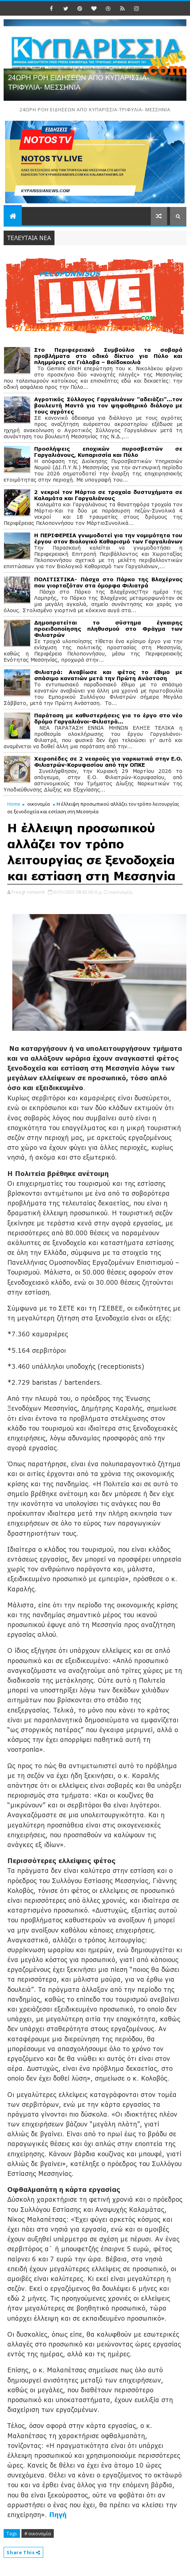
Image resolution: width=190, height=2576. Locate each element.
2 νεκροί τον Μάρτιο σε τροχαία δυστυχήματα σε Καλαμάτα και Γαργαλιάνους (108, 495)
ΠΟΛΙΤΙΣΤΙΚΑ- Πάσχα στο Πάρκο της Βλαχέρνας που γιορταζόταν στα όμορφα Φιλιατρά (108, 582)
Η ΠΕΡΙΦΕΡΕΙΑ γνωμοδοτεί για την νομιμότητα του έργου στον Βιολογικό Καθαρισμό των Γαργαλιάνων (108, 538)
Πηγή (57, 2515)
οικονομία (38, 804)
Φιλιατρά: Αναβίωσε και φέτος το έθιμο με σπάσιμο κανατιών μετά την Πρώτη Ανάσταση (108, 675)
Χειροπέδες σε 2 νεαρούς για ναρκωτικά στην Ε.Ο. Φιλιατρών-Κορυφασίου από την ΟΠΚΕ (108, 761)
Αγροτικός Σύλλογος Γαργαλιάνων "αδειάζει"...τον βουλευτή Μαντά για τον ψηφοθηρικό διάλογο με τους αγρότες (108, 405)
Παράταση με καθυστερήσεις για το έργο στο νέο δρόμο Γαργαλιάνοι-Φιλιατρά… (108, 718)
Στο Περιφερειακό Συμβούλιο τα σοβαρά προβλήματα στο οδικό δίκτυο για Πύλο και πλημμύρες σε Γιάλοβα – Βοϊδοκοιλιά (108, 356)
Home (13, 804)
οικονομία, (121, 892)
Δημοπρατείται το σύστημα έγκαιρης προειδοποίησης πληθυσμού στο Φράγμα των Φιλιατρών (108, 628)
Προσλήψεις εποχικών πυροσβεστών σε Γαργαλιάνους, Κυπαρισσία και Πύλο (108, 452)
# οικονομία (37, 2533)
